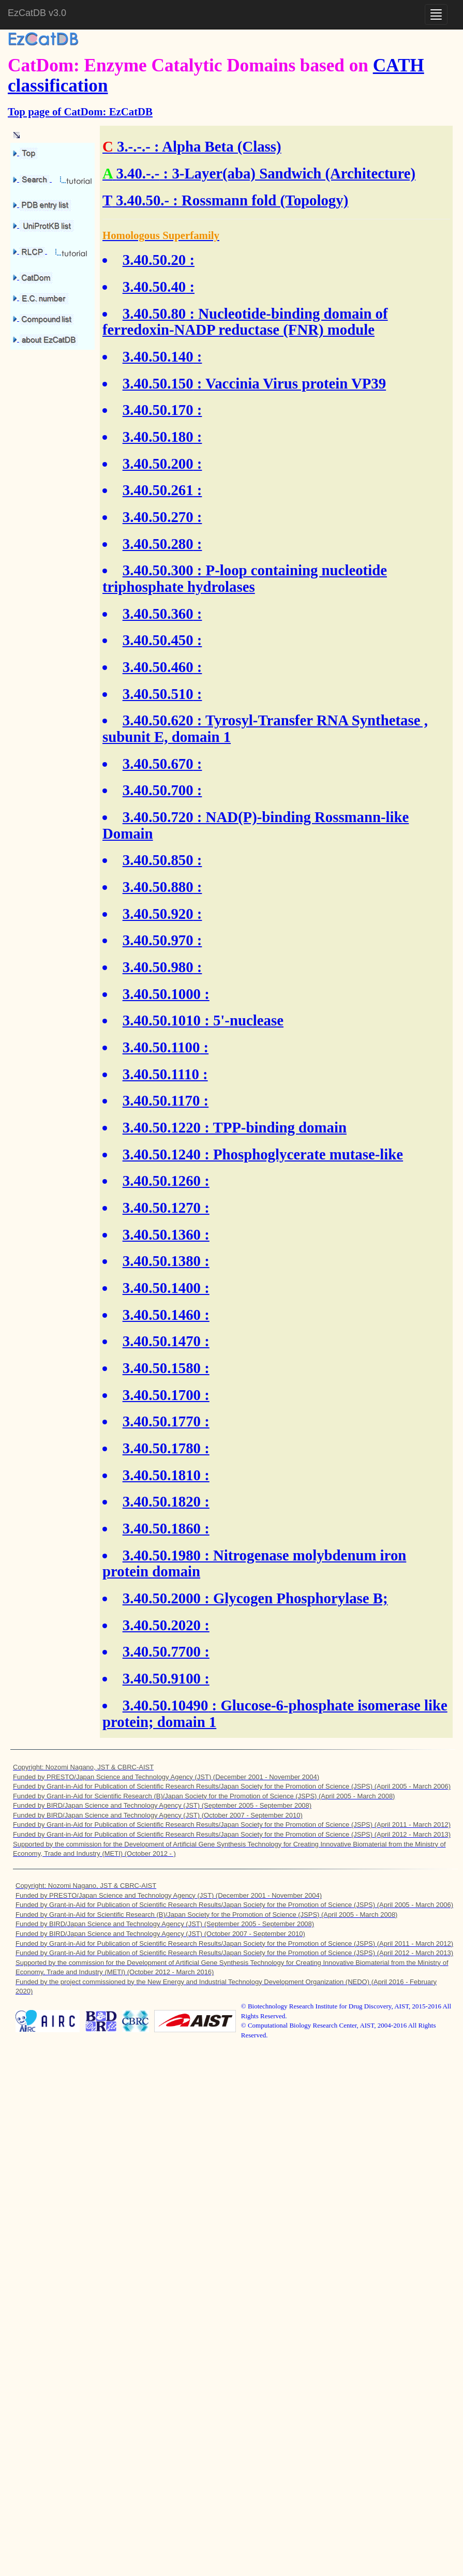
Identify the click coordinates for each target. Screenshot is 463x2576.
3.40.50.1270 (162, 1207)
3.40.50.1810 (162, 1475)
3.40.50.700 (158, 790)
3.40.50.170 (158, 409)
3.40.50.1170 (161, 1100)
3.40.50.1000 (162, 994)
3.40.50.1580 (162, 1368)
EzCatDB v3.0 (37, 13)
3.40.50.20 (154, 259)
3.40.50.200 (158, 463)
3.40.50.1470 (162, 1341)
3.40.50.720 (158, 817)
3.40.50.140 (158, 356)
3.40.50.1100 (161, 1047)
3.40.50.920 (158, 913)
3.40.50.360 (158, 613)
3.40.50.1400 (162, 1287)
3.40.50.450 (158, 640)
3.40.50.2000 (162, 1598)
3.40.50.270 (158, 517)
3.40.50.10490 (165, 1705)
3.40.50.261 (158, 490)
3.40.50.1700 (162, 1395)
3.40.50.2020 (162, 1625)
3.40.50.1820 (162, 1501)
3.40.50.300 (158, 570)
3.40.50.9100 (162, 1678)
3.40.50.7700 (162, 1651)
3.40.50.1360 (162, 1234)
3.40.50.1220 (162, 1127)
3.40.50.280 (158, 543)
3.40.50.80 (154, 313)
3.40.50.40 (154, 286)
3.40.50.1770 (162, 1421)
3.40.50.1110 (161, 1074)
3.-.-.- (134, 146)
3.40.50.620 (158, 720)
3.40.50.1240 (162, 1154)
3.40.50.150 (158, 383)
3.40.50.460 (158, 667)
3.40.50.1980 (162, 1555)
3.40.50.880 (158, 886)
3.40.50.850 (158, 860)
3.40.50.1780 (162, 1448)
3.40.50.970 (158, 940)
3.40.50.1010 (162, 1020)
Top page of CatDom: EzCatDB (80, 111)
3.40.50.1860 (162, 1528)
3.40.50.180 (158, 436)
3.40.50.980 (158, 967)
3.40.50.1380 (162, 1261)
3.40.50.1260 (162, 1180)
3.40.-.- (137, 173)
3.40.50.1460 (162, 1314)
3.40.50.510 (158, 694)
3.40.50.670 (158, 763)
